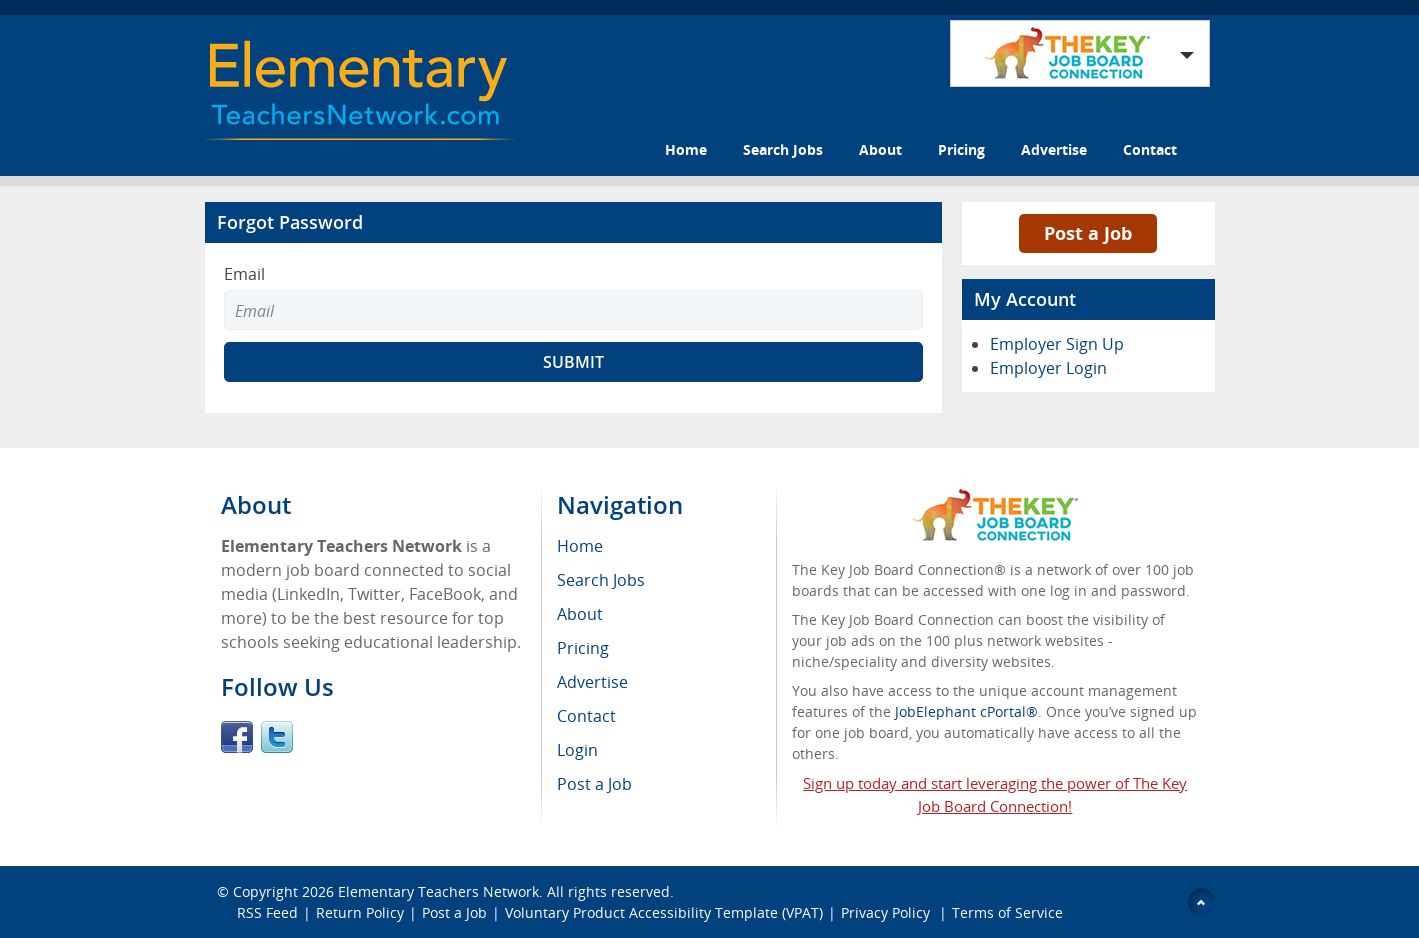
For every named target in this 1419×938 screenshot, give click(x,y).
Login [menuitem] (577, 750)
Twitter (277, 737)
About (880, 149)
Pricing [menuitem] (583, 648)
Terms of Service (1007, 912)
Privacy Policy (887, 912)
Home (686, 149)
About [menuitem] (580, 614)
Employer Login (1048, 368)
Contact (1150, 149)
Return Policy (360, 912)
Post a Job (1088, 233)
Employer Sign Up (1057, 344)
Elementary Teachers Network (438, 891)
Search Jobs (783, 149)
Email (244, 274)
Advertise (1054, 149)
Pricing (961, 149)
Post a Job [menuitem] (594, 784)
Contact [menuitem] (586, 716)
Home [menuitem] (580, 546)
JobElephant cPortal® (966, 711)
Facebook (237, 737)
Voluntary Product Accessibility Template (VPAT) (664, 912)
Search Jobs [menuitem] (601, 580)
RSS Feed (267, 912)
